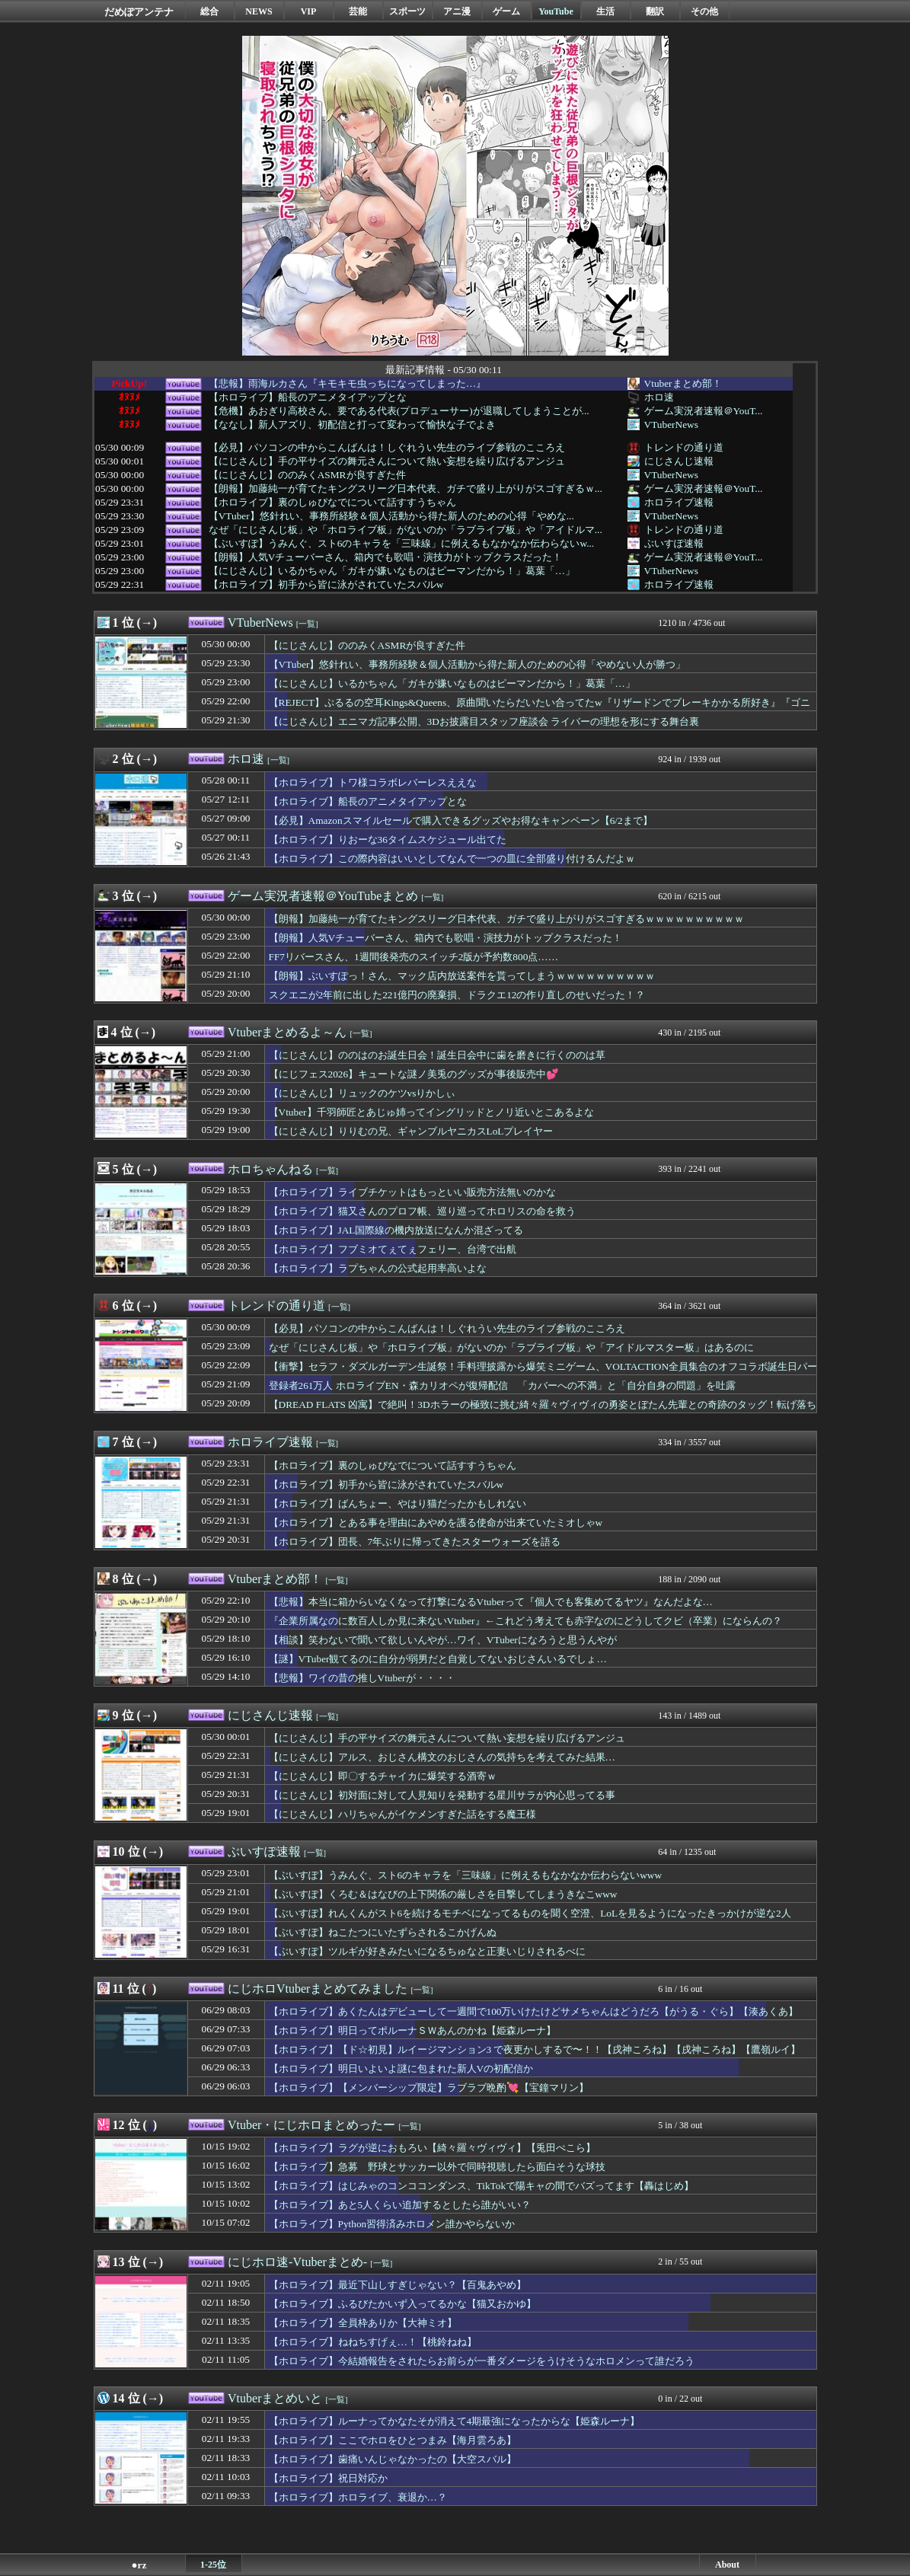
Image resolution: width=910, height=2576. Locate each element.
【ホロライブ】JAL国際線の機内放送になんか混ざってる (396, 1230)
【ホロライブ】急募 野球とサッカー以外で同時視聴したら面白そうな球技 (437, 2166)
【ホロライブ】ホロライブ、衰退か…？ (358, 2497)
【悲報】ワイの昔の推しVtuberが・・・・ (362, 1678)
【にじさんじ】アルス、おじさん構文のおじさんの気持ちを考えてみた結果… (442, 1757)
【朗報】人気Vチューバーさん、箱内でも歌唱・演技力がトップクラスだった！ (386, 557)
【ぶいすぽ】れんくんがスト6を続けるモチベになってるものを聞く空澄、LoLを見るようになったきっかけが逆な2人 (530, 1913)
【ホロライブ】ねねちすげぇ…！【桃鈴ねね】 (373, 2342)
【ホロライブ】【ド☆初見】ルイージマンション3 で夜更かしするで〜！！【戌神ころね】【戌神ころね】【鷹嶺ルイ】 (535, 2049)
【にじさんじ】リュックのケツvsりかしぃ (362, 1093)
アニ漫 (457, 11)
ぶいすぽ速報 (674, 543)
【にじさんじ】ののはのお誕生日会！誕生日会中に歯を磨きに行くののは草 (437, 1055)
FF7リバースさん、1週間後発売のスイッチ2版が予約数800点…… (413, 956)
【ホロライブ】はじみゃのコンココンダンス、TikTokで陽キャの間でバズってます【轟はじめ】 (481, 2185)
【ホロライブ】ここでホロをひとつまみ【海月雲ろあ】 (392, 2440)
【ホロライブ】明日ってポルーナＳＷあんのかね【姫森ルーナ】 (412, 2030)
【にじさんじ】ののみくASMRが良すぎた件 (307, 475)
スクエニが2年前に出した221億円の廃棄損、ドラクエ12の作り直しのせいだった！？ (457, 995)
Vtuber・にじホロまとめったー (311, 2124)
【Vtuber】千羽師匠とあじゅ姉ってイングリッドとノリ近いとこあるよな (431, 1112)
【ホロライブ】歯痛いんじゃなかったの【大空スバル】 (392, 2459)
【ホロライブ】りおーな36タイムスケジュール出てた (387, 839)
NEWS (258, 11)
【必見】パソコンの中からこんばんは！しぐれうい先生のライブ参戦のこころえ (387, 448)
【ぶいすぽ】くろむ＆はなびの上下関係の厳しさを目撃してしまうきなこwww (443, 1894)
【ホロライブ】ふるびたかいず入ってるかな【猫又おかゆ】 (402, 2303)
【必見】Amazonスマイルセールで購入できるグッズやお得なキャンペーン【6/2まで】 (461, 820)
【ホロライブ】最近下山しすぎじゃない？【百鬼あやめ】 (397, 2284)
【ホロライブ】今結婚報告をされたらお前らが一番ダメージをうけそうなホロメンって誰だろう (481, 2361)
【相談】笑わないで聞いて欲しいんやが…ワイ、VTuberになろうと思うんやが (443, 1640)
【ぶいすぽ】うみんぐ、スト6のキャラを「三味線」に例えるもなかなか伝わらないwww (466, 1875)
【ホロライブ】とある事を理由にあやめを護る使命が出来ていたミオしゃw (436, 1522)
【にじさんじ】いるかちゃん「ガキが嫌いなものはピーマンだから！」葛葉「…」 (392, 571)
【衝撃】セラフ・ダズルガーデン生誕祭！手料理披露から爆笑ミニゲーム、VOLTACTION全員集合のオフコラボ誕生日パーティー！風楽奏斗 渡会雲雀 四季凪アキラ (543, 1374)
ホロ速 (659, 397)
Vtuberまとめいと (275, 2398)
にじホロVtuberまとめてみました (317, 1988)
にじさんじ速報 (679, 461)
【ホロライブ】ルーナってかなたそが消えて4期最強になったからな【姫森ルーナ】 (454, 2421)
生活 (605, 11)
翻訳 (655, 11)
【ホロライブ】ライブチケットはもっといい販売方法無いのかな (412, 1192)
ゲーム (506, 11)
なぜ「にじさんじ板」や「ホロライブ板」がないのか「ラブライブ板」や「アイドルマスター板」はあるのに (511, 1347)
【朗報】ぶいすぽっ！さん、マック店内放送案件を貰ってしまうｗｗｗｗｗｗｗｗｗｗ (462, 976)
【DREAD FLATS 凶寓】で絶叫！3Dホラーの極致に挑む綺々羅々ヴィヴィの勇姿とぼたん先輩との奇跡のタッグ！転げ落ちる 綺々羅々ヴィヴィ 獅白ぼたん (542, 1412)
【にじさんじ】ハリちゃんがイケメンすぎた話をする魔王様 (402, 1814)
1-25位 (213, 2564)
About (727, 2564)
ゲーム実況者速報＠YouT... (703, 411)
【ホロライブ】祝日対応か (328, 2478)
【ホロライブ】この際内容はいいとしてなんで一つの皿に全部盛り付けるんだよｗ (452, 858)
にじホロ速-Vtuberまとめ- (297, 2261)
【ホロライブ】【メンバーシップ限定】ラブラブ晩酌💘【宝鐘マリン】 (429, 2087)
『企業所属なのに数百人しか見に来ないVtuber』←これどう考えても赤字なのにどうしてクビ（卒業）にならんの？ (525, 1620)
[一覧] (307, 624)
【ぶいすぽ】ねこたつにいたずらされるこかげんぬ (383, 1932)
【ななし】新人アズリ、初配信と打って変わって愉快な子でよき (352, 425)
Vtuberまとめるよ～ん (287, 1032)
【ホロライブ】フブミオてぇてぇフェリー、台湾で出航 (392, 1249)
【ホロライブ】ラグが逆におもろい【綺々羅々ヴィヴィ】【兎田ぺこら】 (432, 2147)
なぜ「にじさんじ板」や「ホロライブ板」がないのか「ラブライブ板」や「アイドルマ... (405, 530)
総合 (209, 11)
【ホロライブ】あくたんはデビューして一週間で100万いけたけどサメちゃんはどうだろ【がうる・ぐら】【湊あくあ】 (534, 2011)
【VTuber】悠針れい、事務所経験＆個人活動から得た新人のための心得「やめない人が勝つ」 (477, 664)
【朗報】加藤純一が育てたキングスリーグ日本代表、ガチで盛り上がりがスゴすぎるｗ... (405, 489)
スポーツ (407, 11)
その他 (704, 11)
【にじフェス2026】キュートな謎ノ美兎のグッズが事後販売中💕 (414, 1074)
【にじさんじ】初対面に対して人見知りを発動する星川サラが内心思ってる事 (442, 1795)
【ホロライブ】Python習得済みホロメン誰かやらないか (392, 2224)
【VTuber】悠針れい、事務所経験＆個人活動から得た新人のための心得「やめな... (391, 516)
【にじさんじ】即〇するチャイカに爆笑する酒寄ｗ (383, 1776)
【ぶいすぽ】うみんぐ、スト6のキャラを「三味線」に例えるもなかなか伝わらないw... (401, 543)
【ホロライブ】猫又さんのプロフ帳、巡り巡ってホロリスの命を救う (422, 1211)
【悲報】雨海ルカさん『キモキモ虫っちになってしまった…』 (347, 384)
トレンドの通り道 (683, 447)
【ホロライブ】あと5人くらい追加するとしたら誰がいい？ (400, 2205)
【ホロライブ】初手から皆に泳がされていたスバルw (326, 585)
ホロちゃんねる (270, 1169)
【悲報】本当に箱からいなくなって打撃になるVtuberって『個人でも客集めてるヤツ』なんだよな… (491, 1601)
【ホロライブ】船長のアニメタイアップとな (308, 397)
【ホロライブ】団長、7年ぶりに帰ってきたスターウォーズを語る (415, 1541)
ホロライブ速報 (679, 502)
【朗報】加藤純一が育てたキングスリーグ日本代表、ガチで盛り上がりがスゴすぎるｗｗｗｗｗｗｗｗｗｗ (506, 918)
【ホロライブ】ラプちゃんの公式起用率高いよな (378, 1268)
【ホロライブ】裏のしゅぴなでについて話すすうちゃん (332, 502)
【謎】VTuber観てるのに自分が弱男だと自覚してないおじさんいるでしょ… (438, 1659)
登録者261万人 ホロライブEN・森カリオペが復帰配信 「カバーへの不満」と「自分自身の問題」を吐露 (502, 1385)
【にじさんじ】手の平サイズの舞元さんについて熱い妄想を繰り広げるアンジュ (387, 461)
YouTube (555, 11)
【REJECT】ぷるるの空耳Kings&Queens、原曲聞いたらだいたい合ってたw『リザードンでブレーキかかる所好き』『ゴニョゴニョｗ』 (539, 710)
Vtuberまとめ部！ (683, 383)
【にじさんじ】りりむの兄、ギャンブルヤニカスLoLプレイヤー (411, 1131)
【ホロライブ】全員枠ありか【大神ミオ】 (363, 2323)
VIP (309, 11)
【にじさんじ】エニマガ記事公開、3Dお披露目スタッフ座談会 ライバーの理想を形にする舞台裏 (484, 721)
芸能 (358, 11)
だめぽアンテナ (139, 12)
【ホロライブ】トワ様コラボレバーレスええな (373, 782)
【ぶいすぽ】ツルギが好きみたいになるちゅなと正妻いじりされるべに (427, 1951)
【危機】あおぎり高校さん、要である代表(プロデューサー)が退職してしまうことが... (399, 411)
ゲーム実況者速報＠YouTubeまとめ (323, 895)
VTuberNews (671, 424)
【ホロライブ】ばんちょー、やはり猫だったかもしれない (397, 1503)
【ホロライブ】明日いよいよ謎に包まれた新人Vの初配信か (401, 2068)
